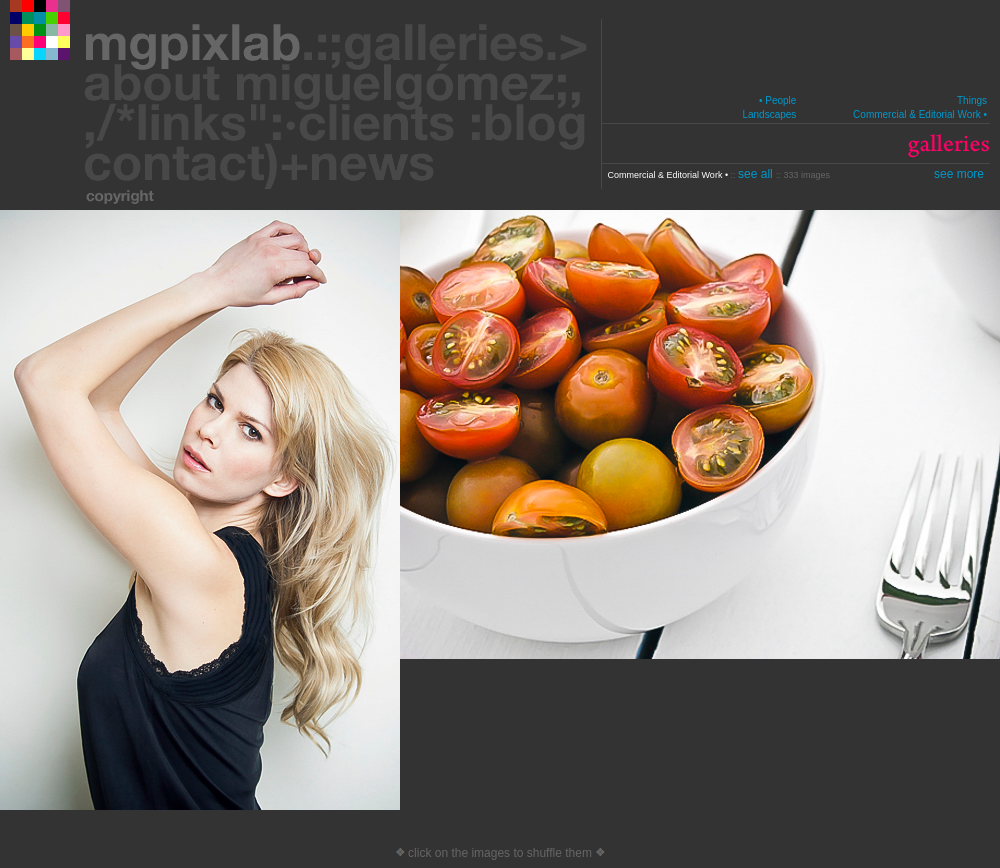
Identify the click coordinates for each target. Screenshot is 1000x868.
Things (972, 100)
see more (959, 174)
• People (777, 100)
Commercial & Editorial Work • (920, 114)
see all (757, 174)
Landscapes (769, 114)
